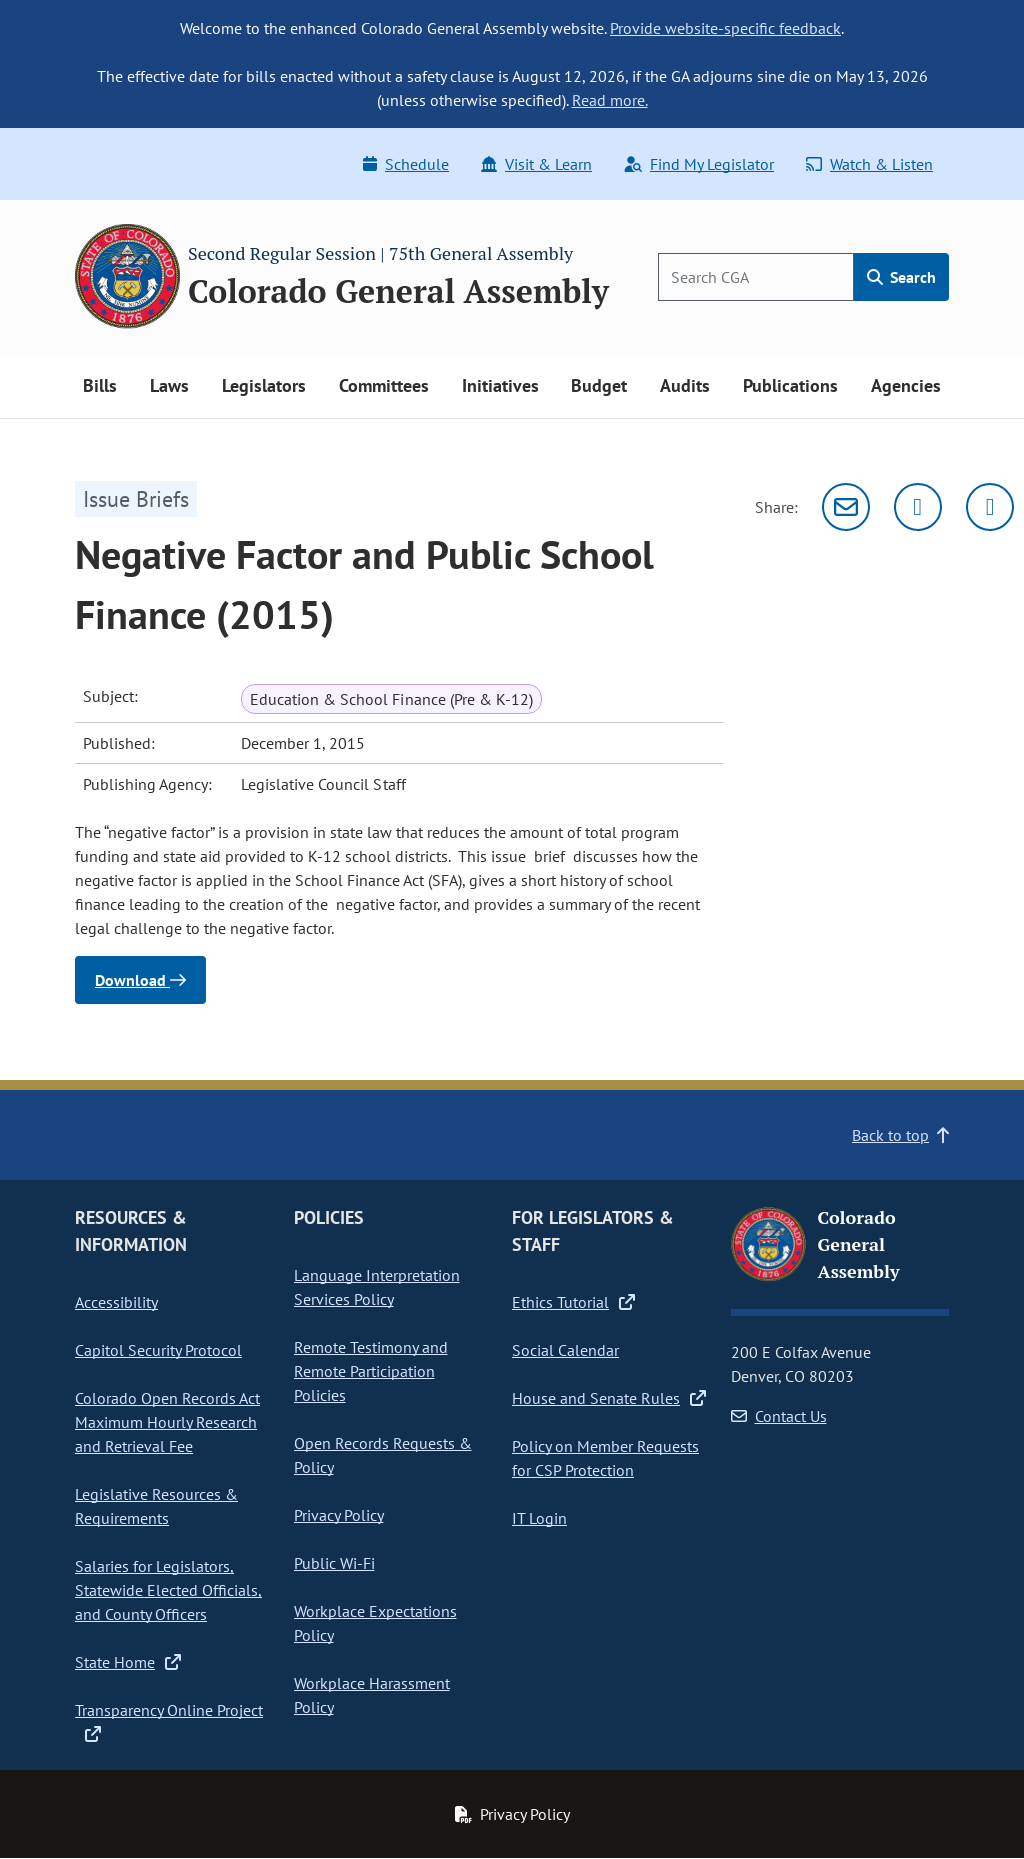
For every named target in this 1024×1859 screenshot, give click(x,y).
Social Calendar (565, 1350)
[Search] (756, 277)
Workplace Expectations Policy (375, 1623)
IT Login (539, 1518)
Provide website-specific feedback (725, 28)
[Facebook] (990, 507)
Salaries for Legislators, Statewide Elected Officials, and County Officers (168, 1590)
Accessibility (116, 1302)
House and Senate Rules (609, 1398)
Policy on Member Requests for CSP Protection (605, 1458)
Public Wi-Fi (334, 1563)
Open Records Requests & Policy (383, 1455)
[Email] (846, 507)
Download (140, 980)
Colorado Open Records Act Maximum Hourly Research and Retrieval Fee (167, 1422)
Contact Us (779, 1416)
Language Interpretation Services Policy (377, 1287)
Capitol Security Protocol (158, 1350)
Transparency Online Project (169, 1722)
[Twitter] (918, 507)
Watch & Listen (869, 164)
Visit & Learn (536, 164)
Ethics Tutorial (573, 1302)
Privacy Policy (339, 1515)
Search (901, 277)
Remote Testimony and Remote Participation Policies (371, 1371)
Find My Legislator (699, 164)
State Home (128, 1662)
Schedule (406, 164)
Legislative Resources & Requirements (156, 1506)
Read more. (610, 100)
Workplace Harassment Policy (372, 1695)
